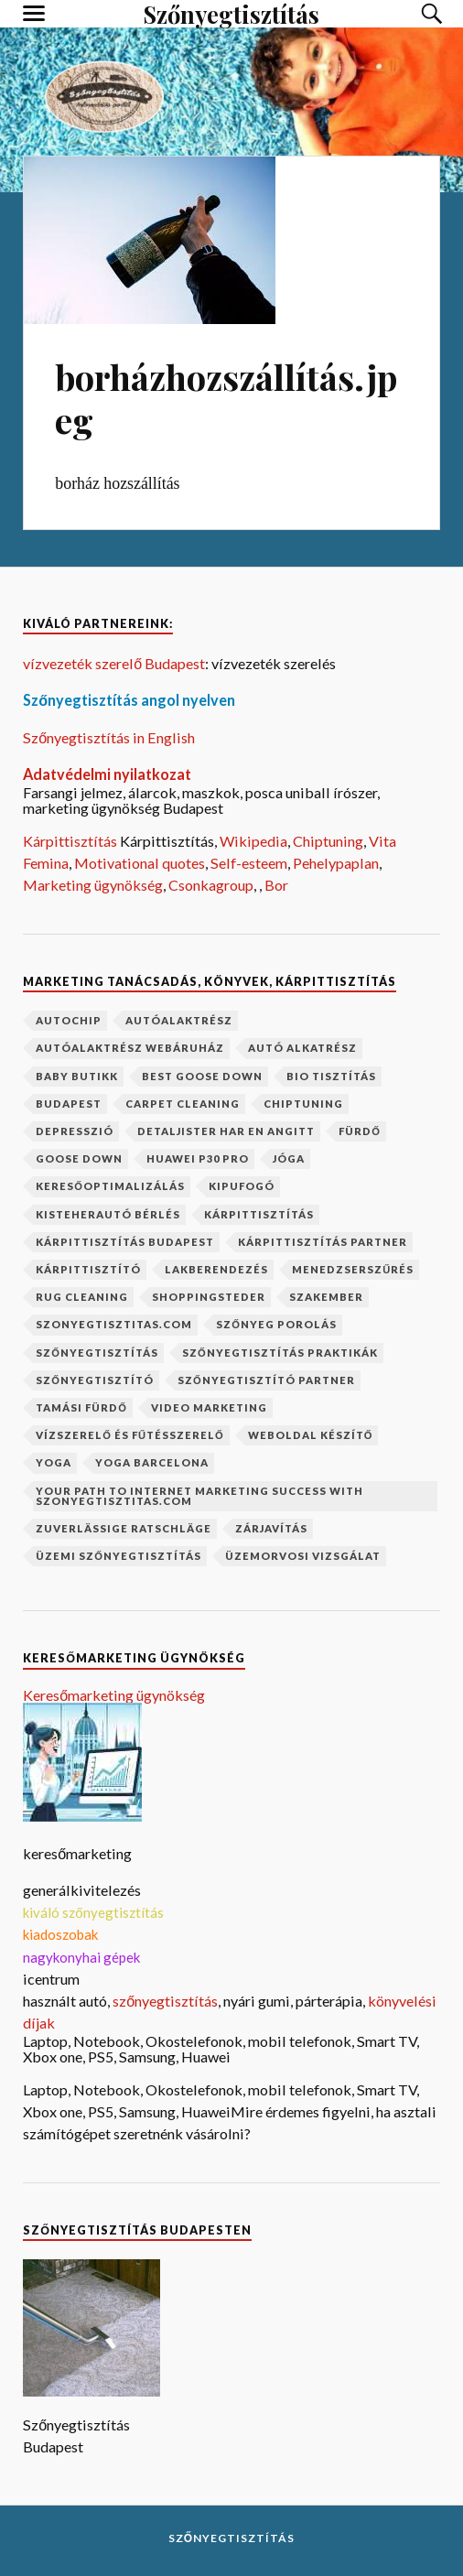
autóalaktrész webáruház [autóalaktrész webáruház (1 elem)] (130, 1048)
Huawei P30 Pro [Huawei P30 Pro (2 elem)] (197, 1158)
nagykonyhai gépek (81, 1957)
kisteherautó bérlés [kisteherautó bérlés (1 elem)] (108, 1214)
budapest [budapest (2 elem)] (69, 1103)
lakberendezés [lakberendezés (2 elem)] (216, 1269)
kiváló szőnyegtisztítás (93, 1912)
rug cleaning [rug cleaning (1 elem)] (82, 1297)
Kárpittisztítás (71, 841)
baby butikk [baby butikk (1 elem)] (77, 1076)
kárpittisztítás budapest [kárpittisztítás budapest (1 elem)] (125, 1242)
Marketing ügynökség (93, 884)
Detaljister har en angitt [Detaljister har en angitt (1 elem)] (226, 1131)
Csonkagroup (210, 884)
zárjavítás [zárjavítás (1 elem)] (271, 1528)
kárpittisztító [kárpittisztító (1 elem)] (88, 1269)
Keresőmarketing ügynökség (114, 1695)
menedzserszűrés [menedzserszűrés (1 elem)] (353, 1269)
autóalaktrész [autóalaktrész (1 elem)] (178, 1020)
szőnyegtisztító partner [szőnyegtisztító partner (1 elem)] (266, 1380)
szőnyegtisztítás (165, 2000)
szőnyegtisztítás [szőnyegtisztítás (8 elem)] (97, 1352)
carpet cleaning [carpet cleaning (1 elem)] (182, 1103)
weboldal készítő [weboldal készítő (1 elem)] (310, 1435)
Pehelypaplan (336, 862)
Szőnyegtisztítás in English (109, 737)
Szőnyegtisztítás (231, 2538)
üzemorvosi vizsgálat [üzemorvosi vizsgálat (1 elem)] (303, 1556)
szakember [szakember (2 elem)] (326, 1297)
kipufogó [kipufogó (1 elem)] (242, 1186)
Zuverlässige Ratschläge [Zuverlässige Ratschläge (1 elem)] (123, 1528)
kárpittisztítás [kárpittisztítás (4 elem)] (259, 1214)
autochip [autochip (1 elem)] (69, 1020)
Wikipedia (253, 841)
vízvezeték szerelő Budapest (114, 663)
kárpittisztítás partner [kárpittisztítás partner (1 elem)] (322, 1242)
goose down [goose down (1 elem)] (79, 1158)
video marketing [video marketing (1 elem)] (209, 1407)
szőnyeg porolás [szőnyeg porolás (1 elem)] (276, 1324)
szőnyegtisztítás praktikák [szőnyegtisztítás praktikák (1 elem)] (280, 1352)
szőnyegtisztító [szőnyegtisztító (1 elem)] (95, 1380)
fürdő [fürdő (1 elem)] (360, 1131)
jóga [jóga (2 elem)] (289, 1158)
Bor (276, 884)
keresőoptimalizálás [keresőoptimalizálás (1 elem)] (110, 1186)
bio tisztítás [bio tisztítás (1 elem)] (331, 1076)
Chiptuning (328, 841)
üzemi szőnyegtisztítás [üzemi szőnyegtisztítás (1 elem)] (118, 1556)
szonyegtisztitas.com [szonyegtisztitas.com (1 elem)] (114, 1324)
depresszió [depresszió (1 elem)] (74, 1131)
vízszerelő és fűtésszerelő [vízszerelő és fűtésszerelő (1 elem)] (129, 1435)
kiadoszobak (60, 1934)
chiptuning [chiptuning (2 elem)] (303, 1103)
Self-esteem (248, 862)
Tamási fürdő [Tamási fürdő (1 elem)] (81, 1407)
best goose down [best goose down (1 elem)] (202, 1076)
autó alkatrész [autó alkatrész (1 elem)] (302, 1048)
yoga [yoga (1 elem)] (53, 1462)
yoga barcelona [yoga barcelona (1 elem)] (152, 1462)
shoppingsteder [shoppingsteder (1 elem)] (208, 1297)
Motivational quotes (139, 862)
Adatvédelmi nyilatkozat (107, 774)
